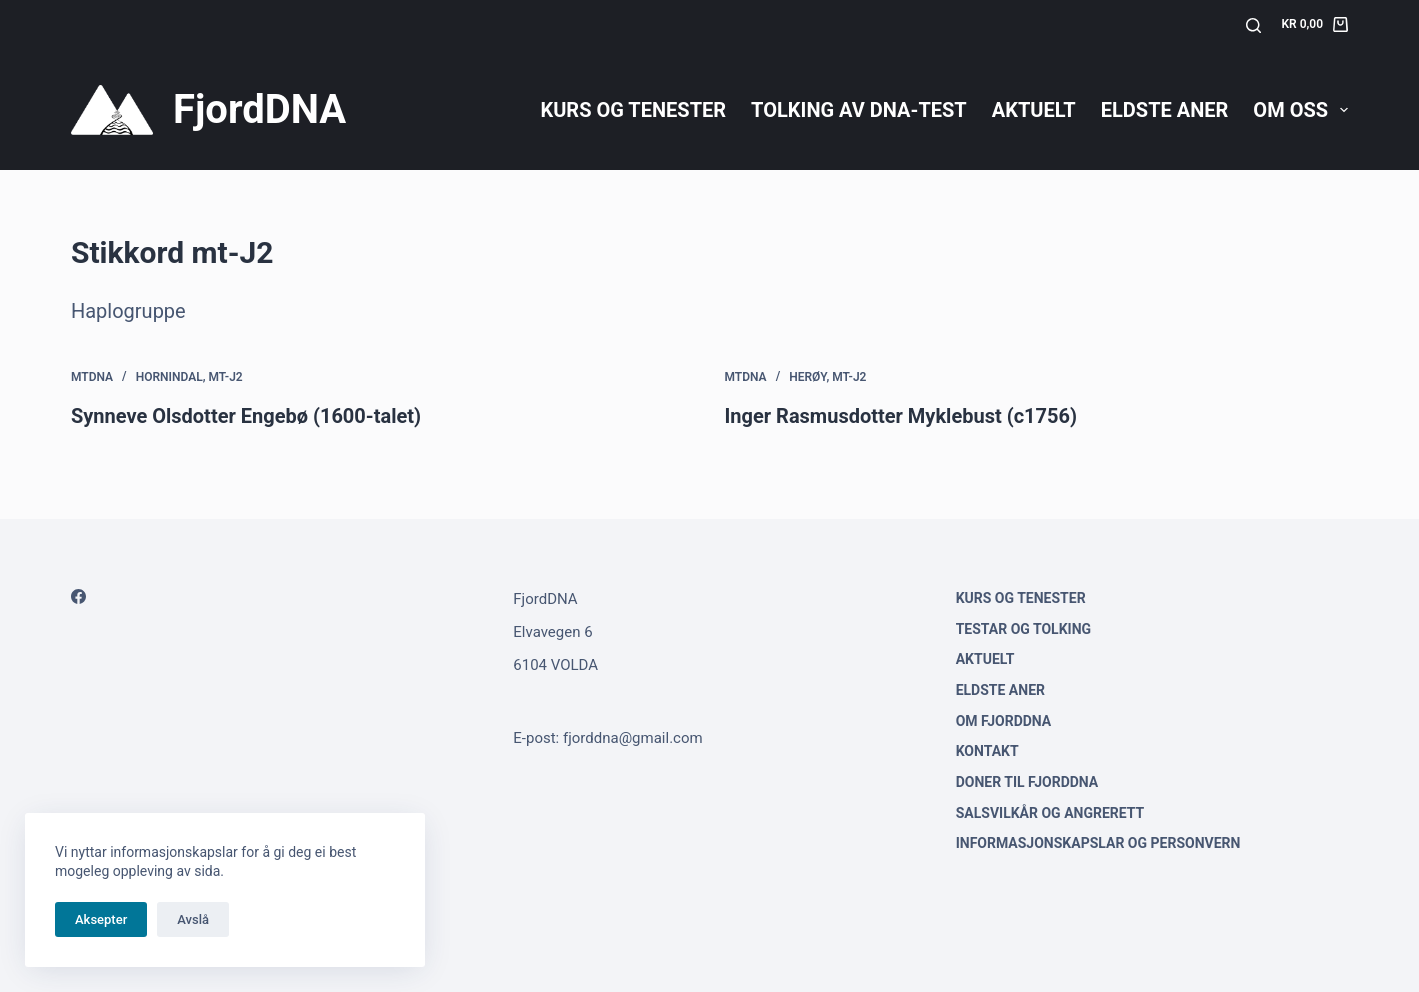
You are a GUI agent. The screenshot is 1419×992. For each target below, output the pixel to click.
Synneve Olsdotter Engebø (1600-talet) (246, 416)
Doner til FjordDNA (1027, 782)
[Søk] (1253, 25)
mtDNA (92, 377)
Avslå (193, 919)
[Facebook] (78, 596)
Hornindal (169, 377)
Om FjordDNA (1004, 721)
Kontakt (987, 751)
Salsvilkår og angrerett (1050, 813)
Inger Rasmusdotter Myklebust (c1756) (901, 416)
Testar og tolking (1023, 629)
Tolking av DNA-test (859, 110)
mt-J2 (226, 377)
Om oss (1300, 110)
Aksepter (101, 919)
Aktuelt (1034, 110)
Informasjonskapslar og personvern (1098, 843)
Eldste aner (1165, 110)
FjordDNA (259, 109)
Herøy (807, 377)
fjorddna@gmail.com (633, 738)
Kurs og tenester (633, 110)
